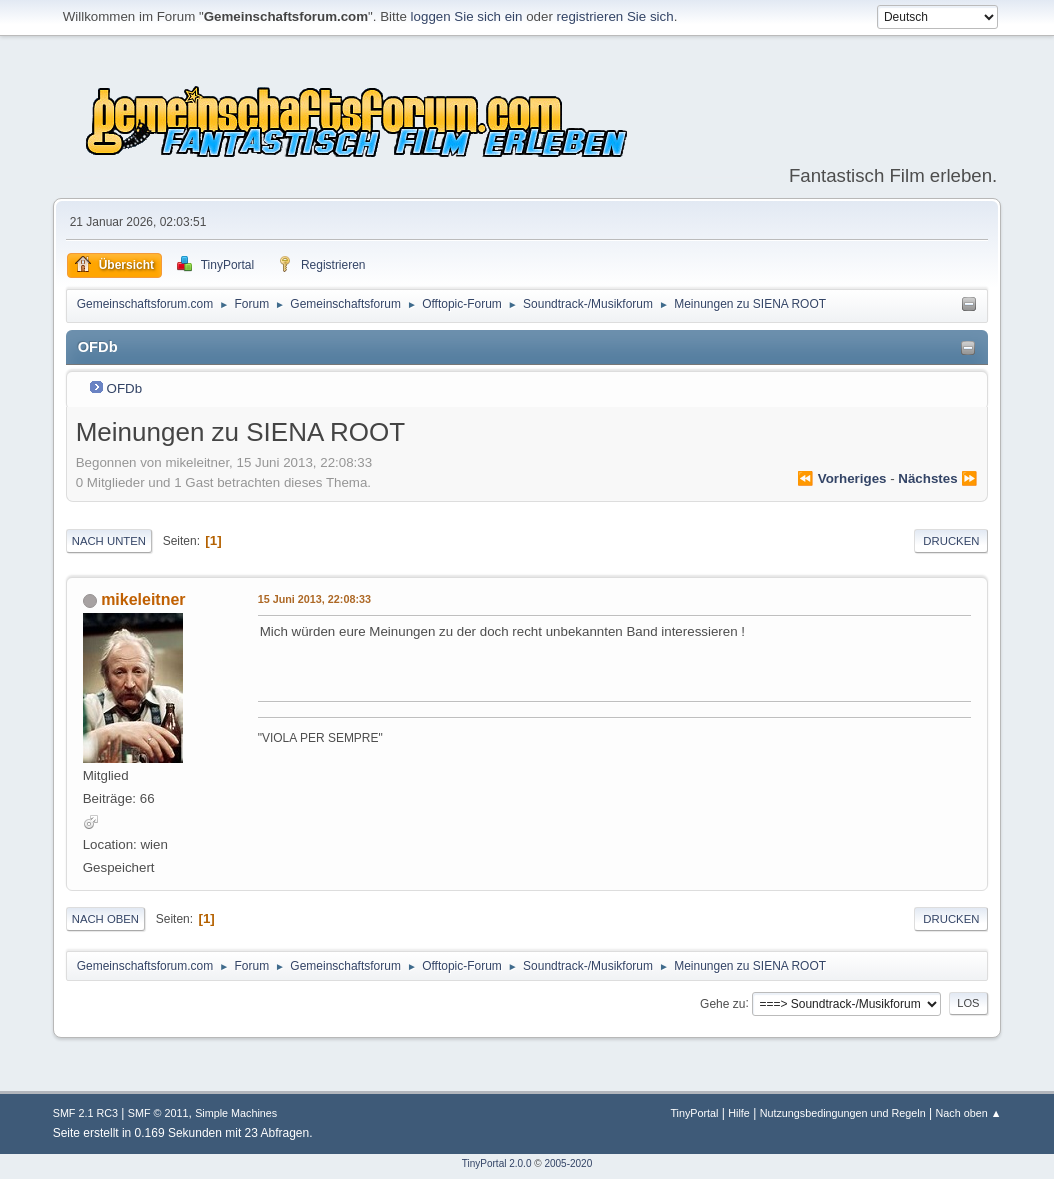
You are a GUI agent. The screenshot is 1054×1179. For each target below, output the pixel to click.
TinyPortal (694, 1113)
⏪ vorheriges (841, 478)
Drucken (951, 541)
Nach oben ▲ (968, 1113)
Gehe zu (722, 1003)
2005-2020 (568, 1163)
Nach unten (109, 541)
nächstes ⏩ (938, 478)
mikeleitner (143, 599)
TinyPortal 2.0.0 (497, 1163)
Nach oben (105, 919)
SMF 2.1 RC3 (85, 1113)
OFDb (125, 388)
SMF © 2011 (158, 1113)
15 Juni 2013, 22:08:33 (314, 599)
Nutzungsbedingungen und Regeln (843, 1113)
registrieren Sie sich (615, 16)
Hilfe (739, 1113)
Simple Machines (236, 1113)
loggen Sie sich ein (467, 16)
